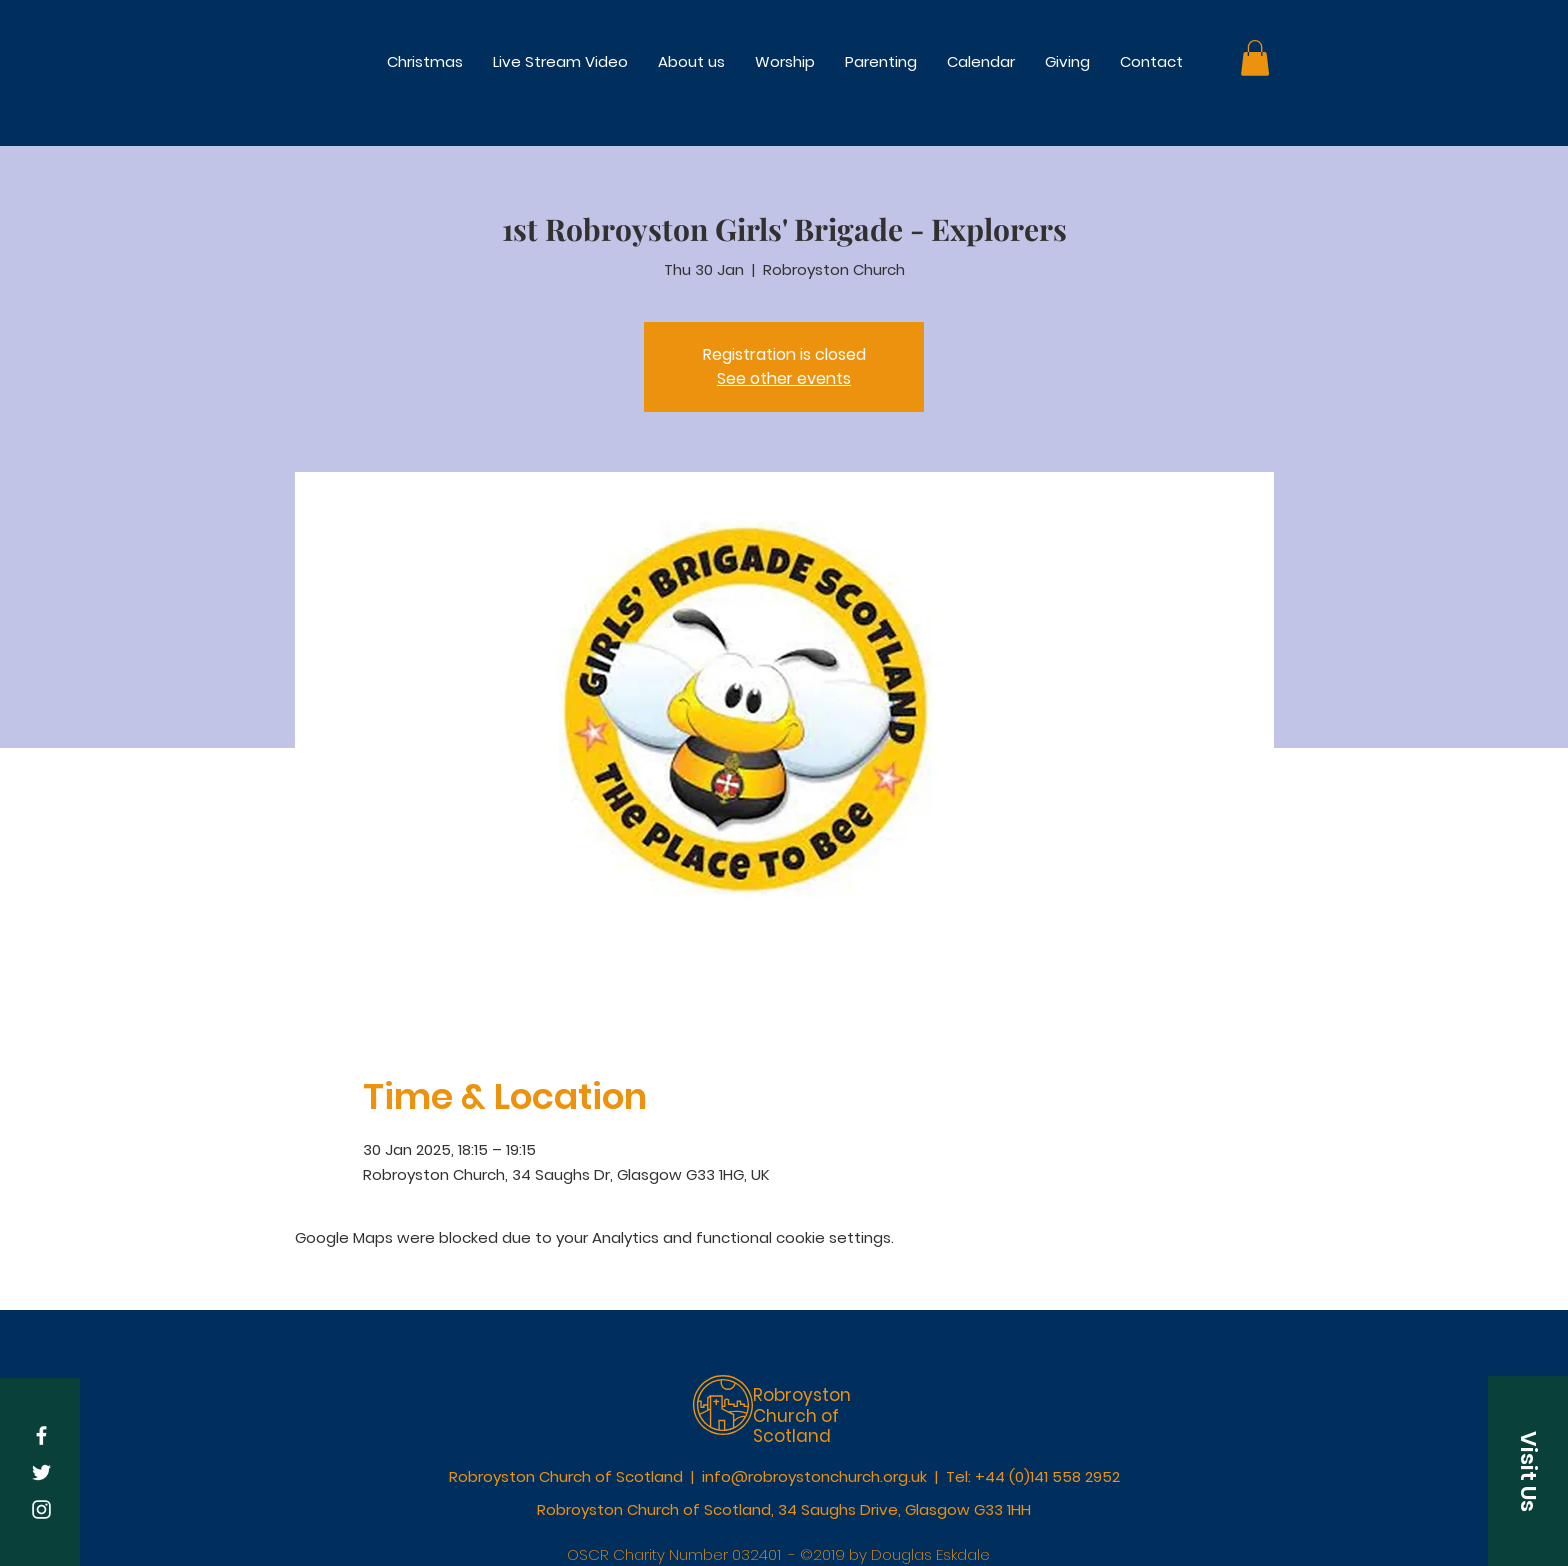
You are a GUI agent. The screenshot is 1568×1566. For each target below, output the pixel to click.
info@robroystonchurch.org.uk (814, 1476)
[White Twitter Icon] (41, 1472)
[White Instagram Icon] (41, 1509)
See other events (784, 378)
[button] (785, 61)
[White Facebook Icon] (41, 1435)
